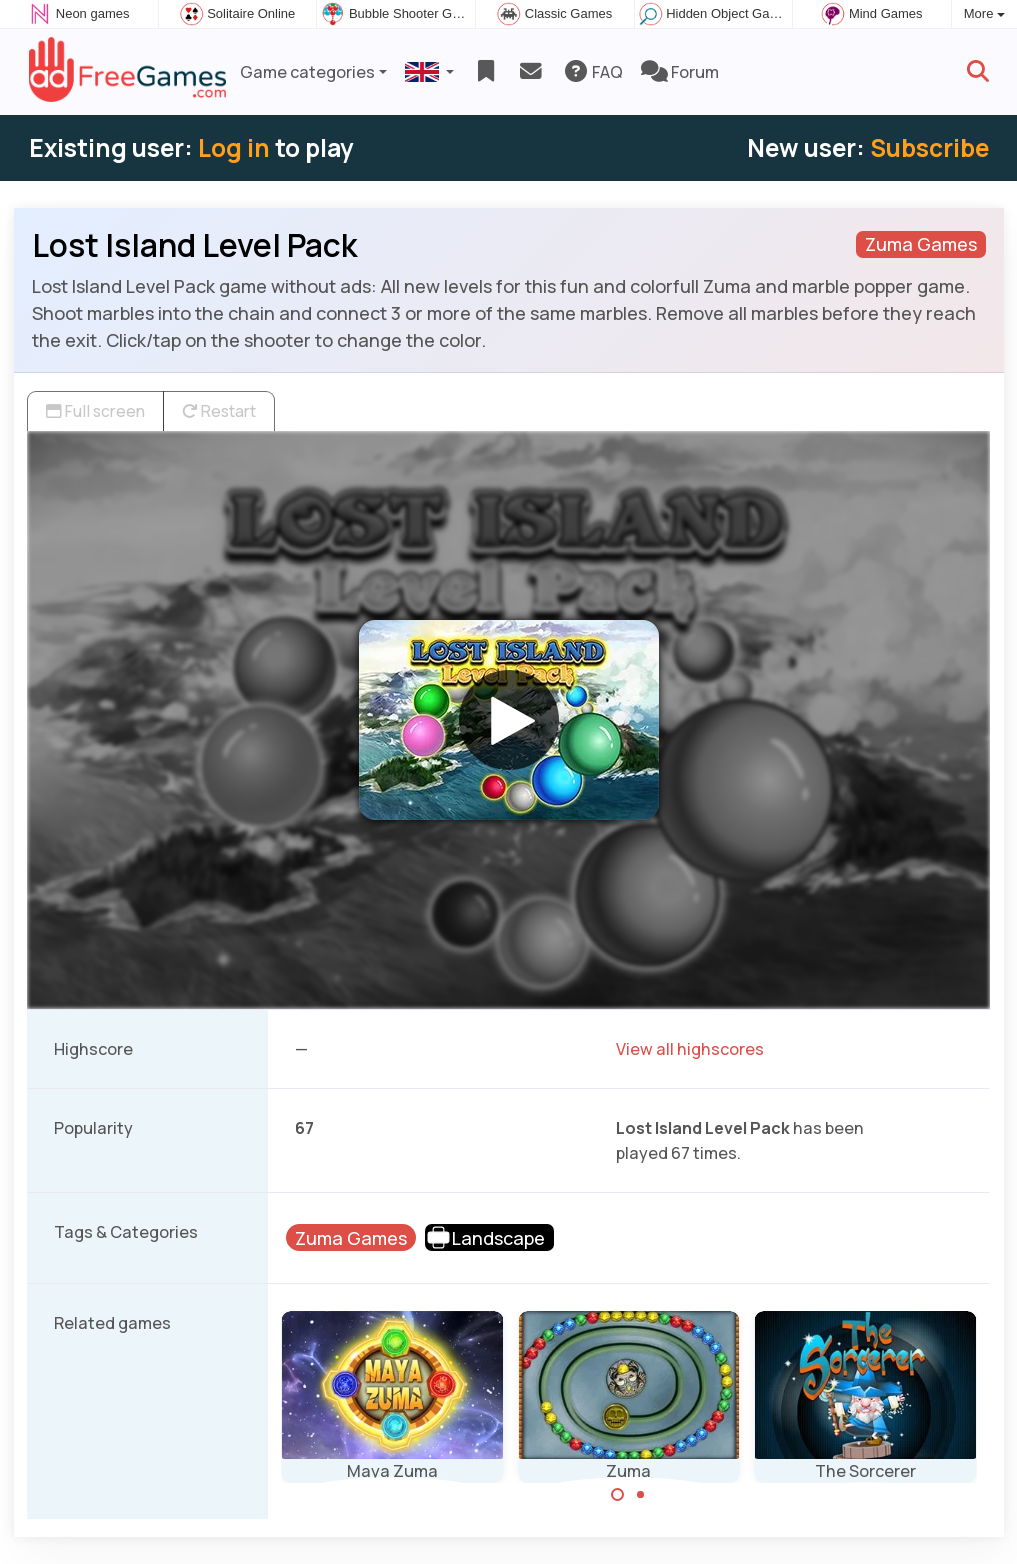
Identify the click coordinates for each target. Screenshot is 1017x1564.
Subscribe (929, 147)
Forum (680, 72)
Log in (234, 147)
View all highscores (690, 1049)
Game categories (307, 72)
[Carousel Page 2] (640, 1495)
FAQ (592, 72)
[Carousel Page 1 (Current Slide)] (618, 1495)
